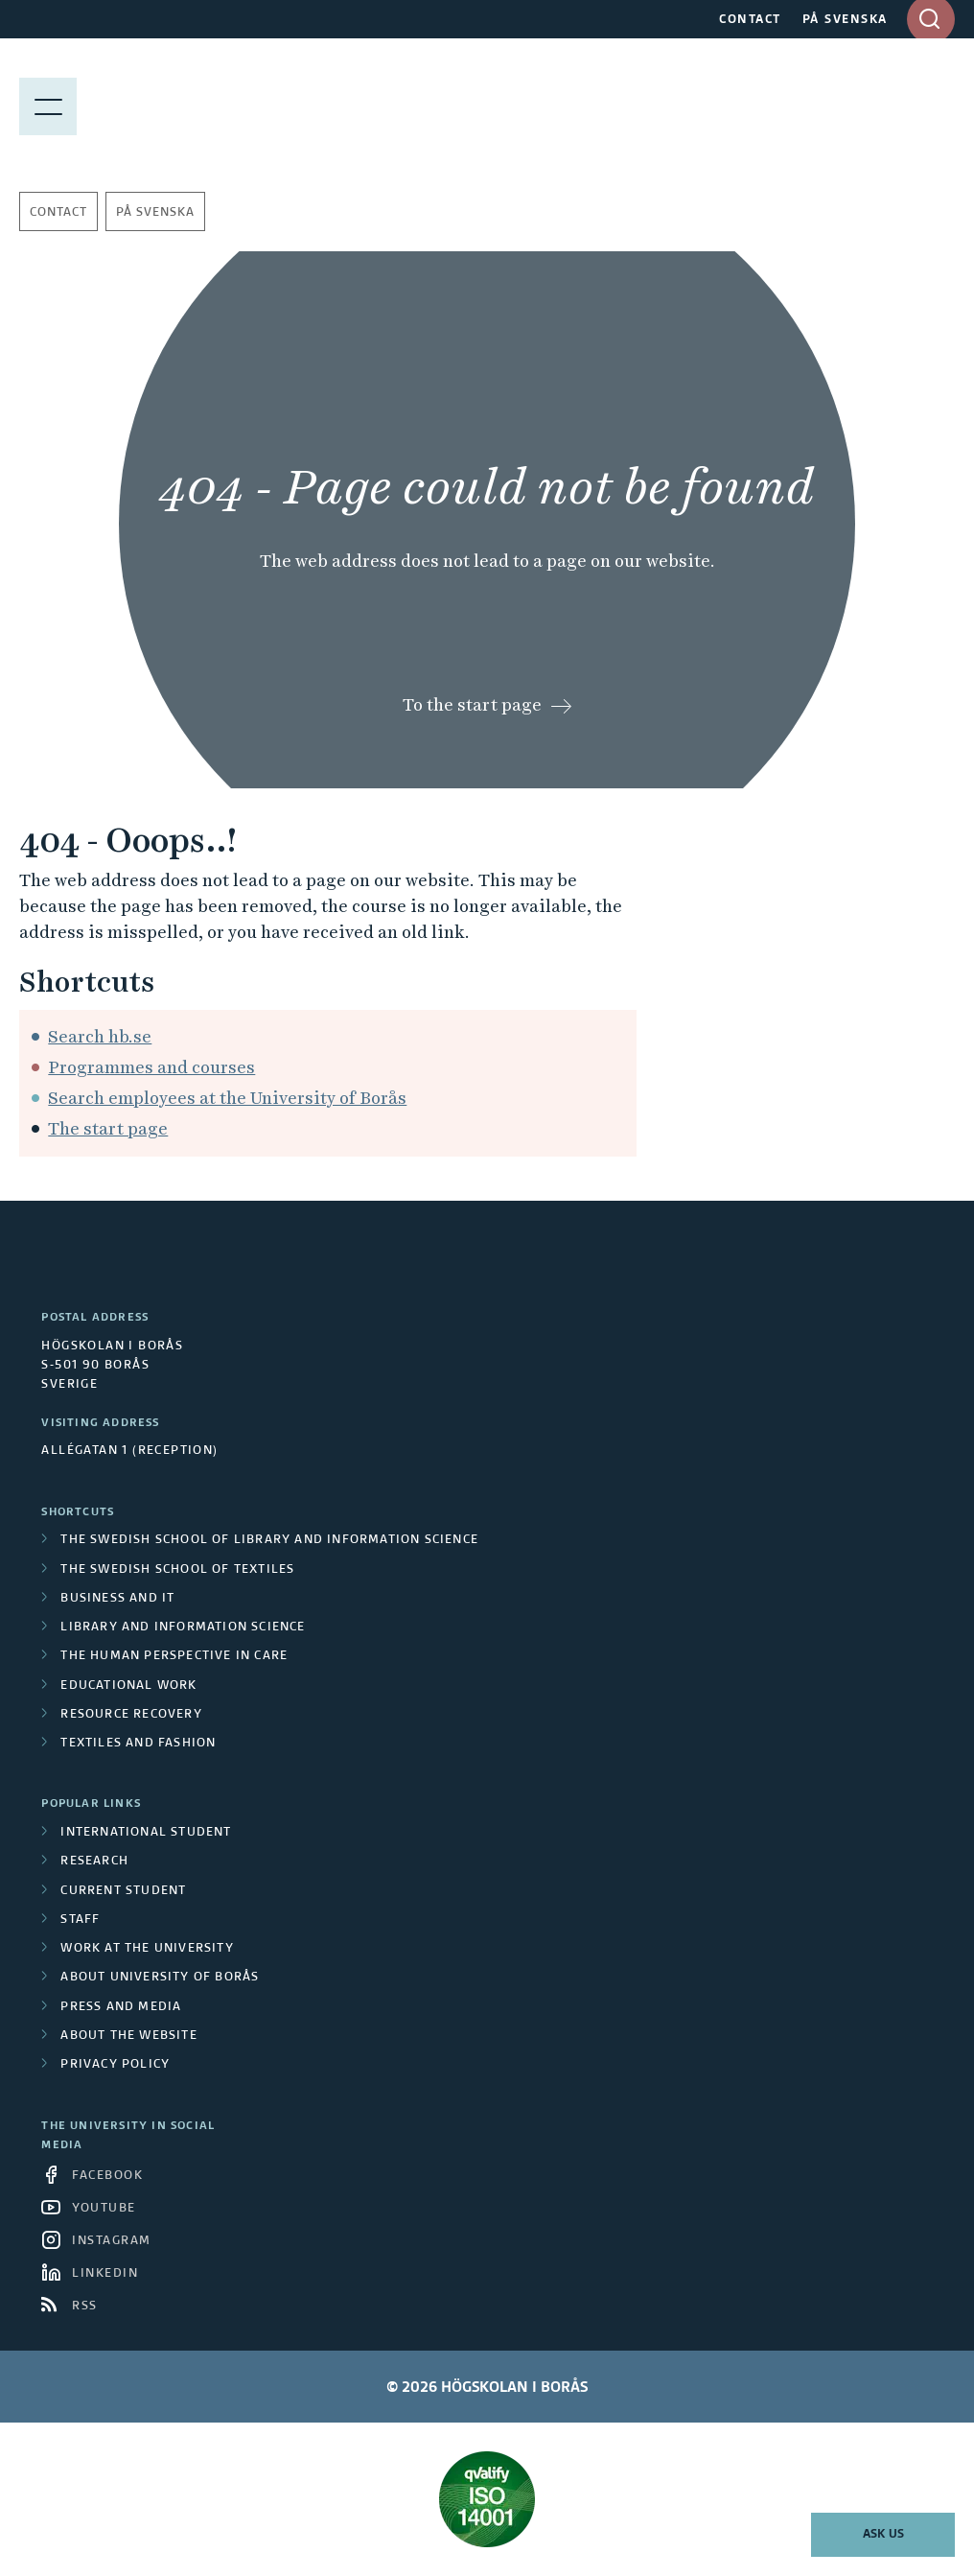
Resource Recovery (130, 1714)
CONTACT (750, 20)
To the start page (472, 704)
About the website (128, 2036)
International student (145, 1832)
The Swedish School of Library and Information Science (269, 1540)
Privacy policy (115, 2065)
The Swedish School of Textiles (177, 1570)
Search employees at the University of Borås (227, 1098)
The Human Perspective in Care (174, 1656)
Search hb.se (99, 1036)
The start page (108, 1128)
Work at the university (146, 1948)
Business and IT (117, 1598)
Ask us (883, 2534)
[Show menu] (48, 105)
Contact (58, 213)
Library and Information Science (182, 1627)
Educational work (128, 1686)
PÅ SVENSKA (845, 20)
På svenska (155, 213)
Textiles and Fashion (138, 1743)
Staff (80, 1920)
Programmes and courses (151, 1067)
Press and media (120, 2007)
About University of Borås (159, 1977)
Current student (123, 1891)
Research (94, 1861)
